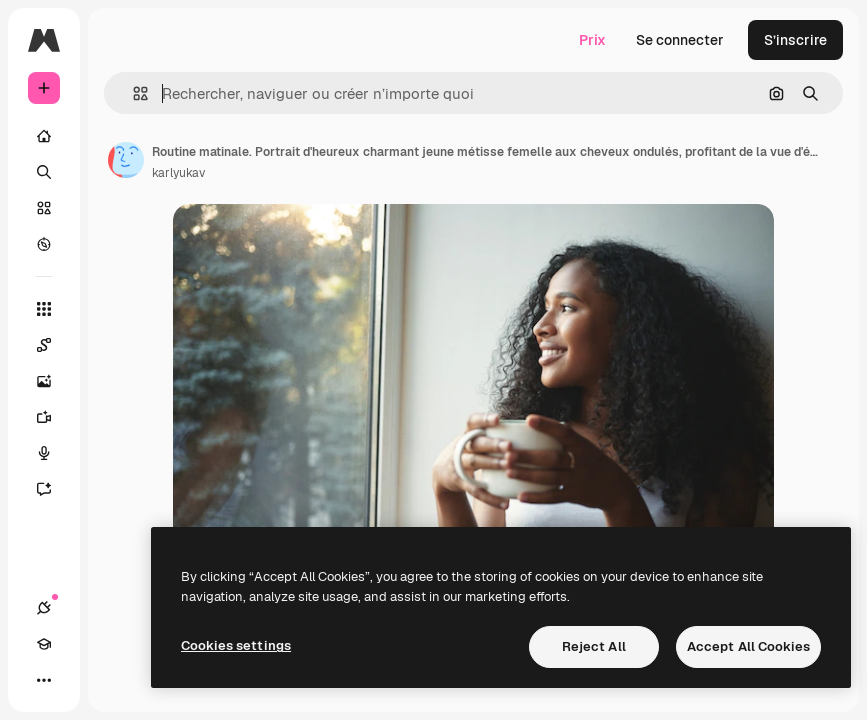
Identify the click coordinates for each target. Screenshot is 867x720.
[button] (132, 93)
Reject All (594, 646)
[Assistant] (54, 489)
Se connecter (680, 40)
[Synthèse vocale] (54, 453)
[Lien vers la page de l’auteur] (126, 160)
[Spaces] (54, 345)
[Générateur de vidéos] (54, 417)
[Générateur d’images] (54, 381)
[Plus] (44, 680)
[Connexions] (44, 608)
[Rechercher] (44, 172)
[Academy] (44, 644)
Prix (592, 40)
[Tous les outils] (44, 309)
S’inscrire (795, 40)
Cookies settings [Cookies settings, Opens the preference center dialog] (236, 645)
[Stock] (44, 208)
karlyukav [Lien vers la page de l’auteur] (178, 173)
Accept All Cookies (748, 646)
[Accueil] (44, 136)
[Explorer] (44, 244)
